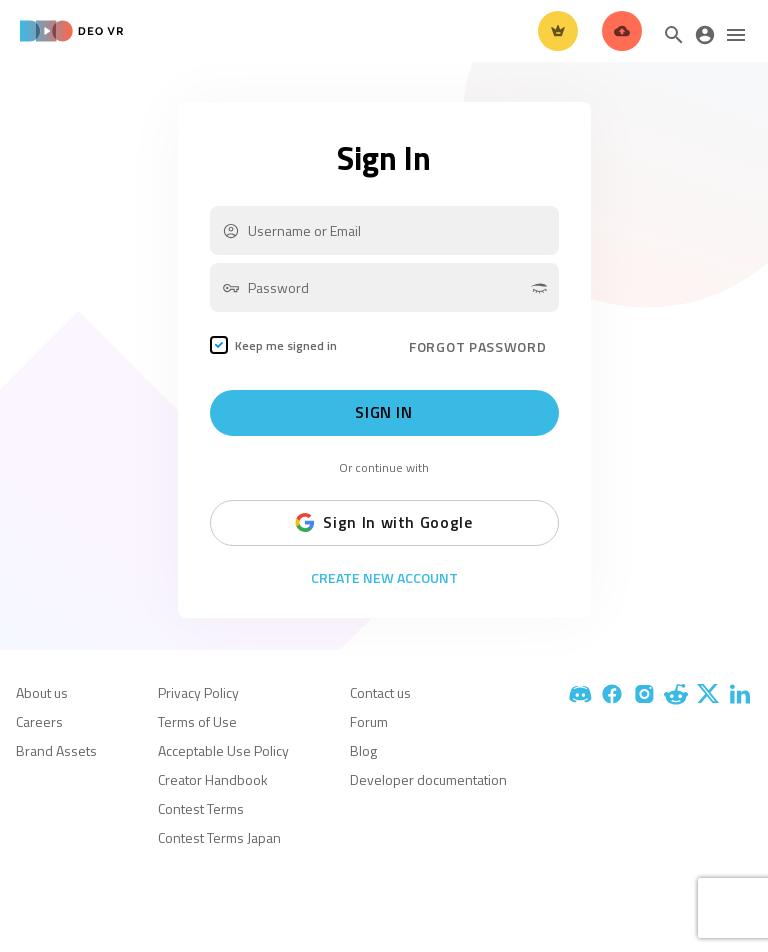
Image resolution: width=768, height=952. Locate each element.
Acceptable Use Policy (223, 750)
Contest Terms (201, 808)
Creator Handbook (213, 779)
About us (42, 692)
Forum (369, 721)
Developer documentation (428, 779)
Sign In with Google (383, 523)
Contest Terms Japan (219, 837)
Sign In (383, 413)
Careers (39, 721)
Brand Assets (56, 750)
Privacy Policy (198, 692)
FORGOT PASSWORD (478, 346)
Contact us (380, 692)
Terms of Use (197, 721)
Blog (363, 750)
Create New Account (384, 578)
